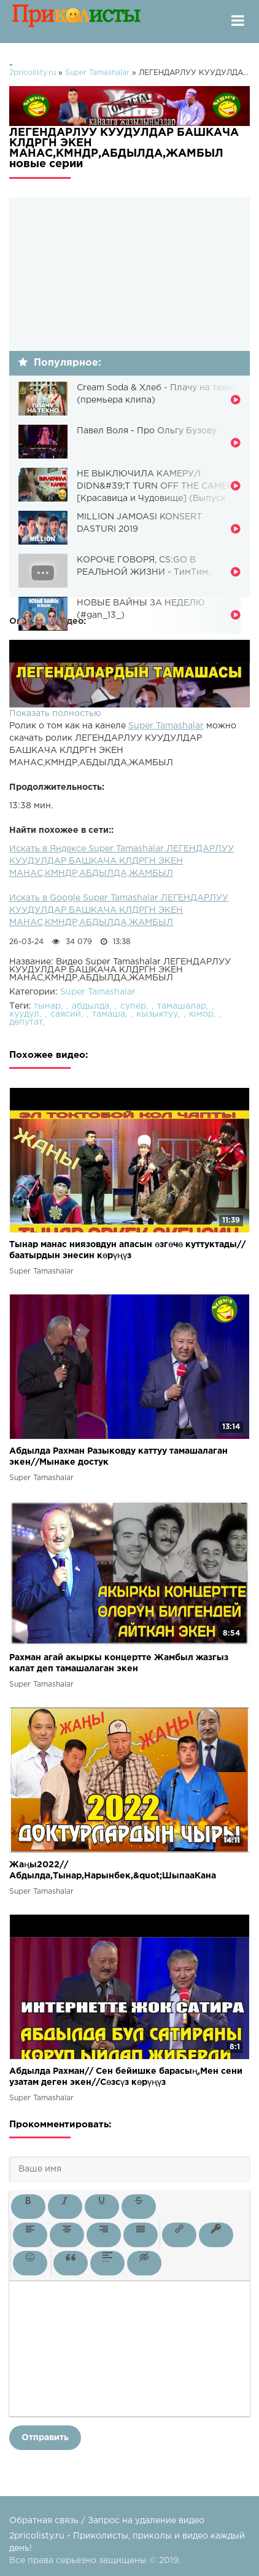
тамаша (108, 1014)
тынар (47, 1006)
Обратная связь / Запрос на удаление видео (106, 2520)
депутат (26, 1022)
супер (133, 1006)
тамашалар (181, 1006)
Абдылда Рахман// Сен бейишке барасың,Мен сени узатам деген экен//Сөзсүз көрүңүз (125, 2077)
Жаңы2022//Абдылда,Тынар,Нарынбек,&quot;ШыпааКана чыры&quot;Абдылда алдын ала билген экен (112, 1871)
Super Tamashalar (166, 726)
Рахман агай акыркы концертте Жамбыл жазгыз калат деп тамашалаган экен (118, 1663)
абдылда (90, 1006)
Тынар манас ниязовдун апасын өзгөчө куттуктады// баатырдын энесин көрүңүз (127, 1250)
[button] (28, 2207)
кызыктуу (157, 1014)
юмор (201, 1014)
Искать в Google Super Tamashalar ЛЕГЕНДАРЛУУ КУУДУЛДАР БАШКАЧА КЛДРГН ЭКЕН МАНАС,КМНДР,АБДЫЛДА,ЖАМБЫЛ (118, 910)
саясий (65, 1014)
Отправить (45, 2437)
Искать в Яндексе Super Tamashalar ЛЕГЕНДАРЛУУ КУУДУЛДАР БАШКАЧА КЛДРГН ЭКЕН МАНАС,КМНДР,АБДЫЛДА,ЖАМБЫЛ (121, 861)
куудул (24, 1014)
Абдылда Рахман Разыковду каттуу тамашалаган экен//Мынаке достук (118, 1457)
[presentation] (28, 2206)
